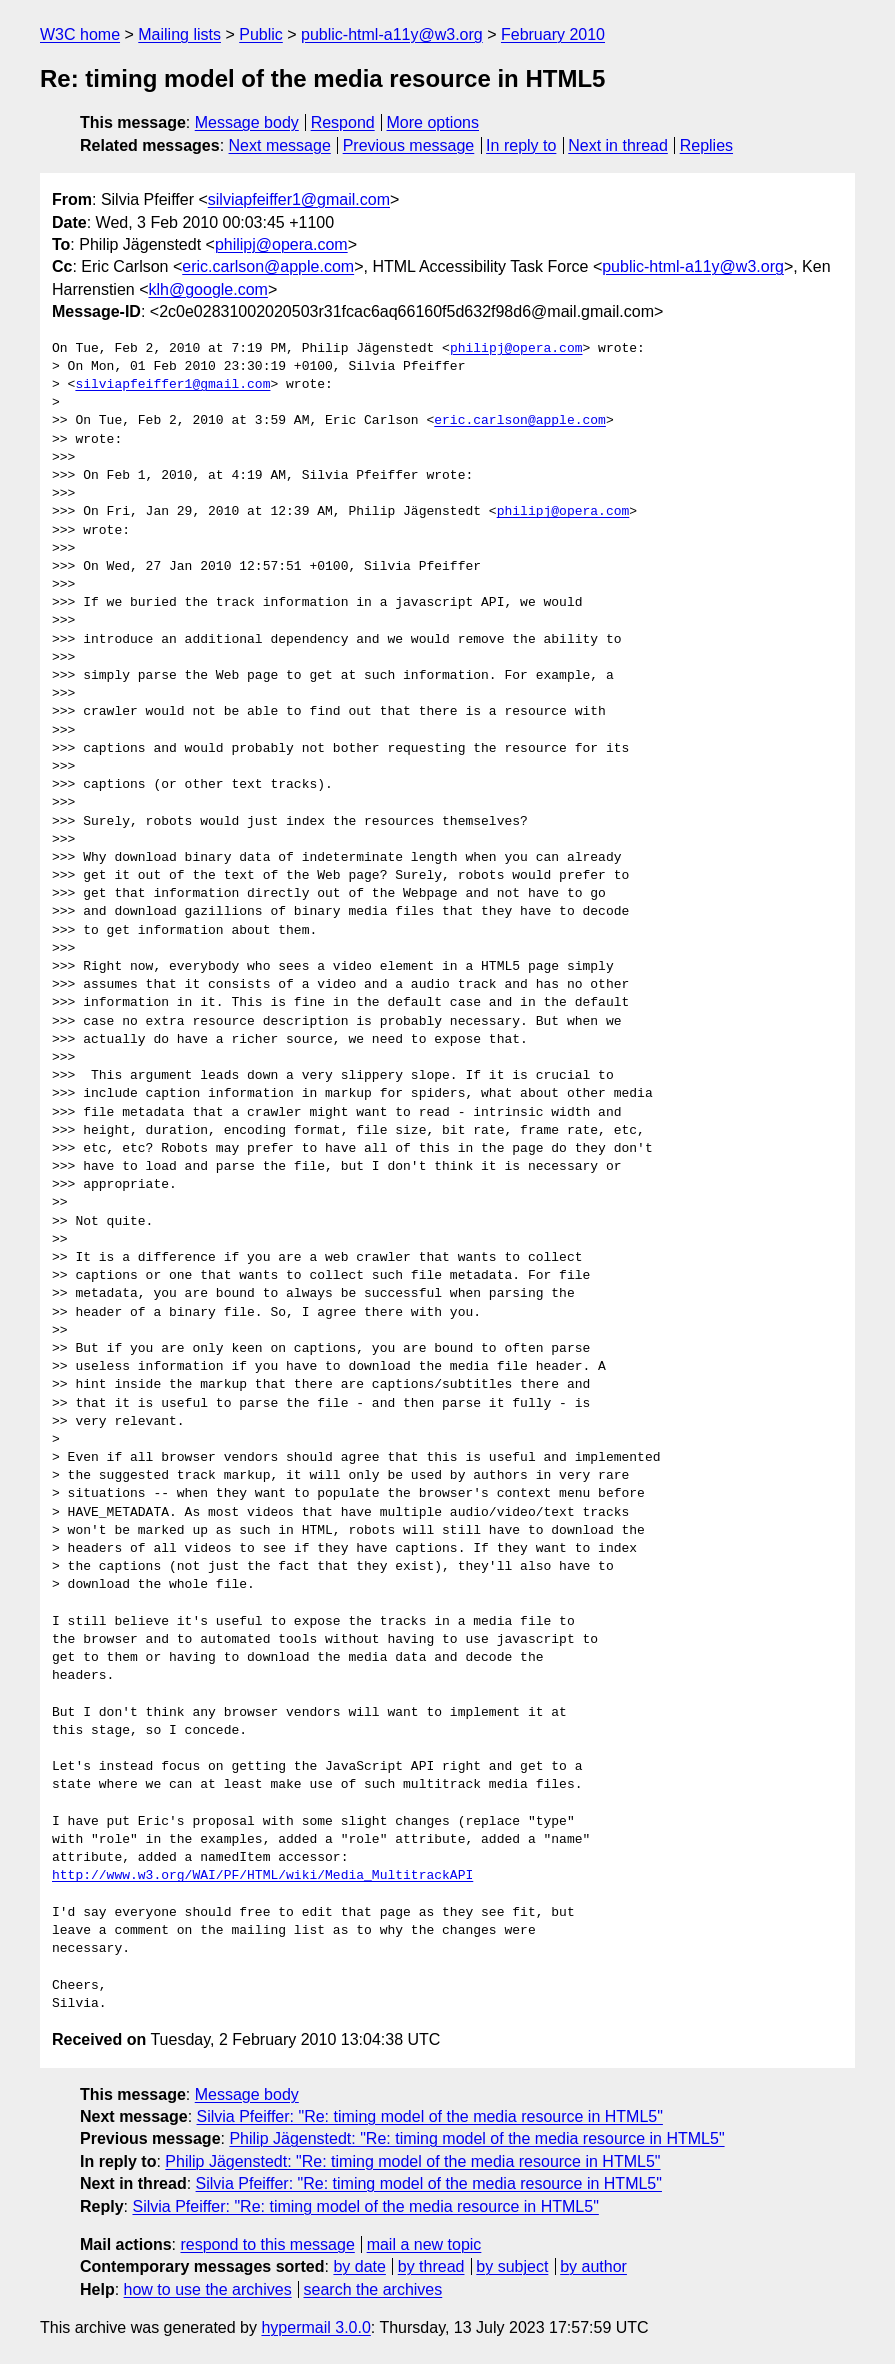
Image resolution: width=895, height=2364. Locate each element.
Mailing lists (179, 34)
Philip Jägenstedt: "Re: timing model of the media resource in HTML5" (476, 2138)
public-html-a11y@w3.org (392, 34)
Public (261, 34)
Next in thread (618, 145)
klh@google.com (208, 289)
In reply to (521, 145)
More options (433, 122)
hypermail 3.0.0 (315, 2327)
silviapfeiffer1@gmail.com (299, 199)
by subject (512, 2266)
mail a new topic (424, 2244)
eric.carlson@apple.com (268, 266)
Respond (343, 122)
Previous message (409, 145)
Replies (706, 145)
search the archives (373, 2289)
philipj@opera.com (281, 244)
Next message (280, 145)
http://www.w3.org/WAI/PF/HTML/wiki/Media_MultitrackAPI (262, 1876)
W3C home (80, 34)
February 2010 (553, 34)
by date (359, 2266)
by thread (431, 2266)
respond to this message (267, 2244)
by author (593, 2266)
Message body (247, 122)
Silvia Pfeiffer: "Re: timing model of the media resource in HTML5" (430, 2116)
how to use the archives (208, 2289)
